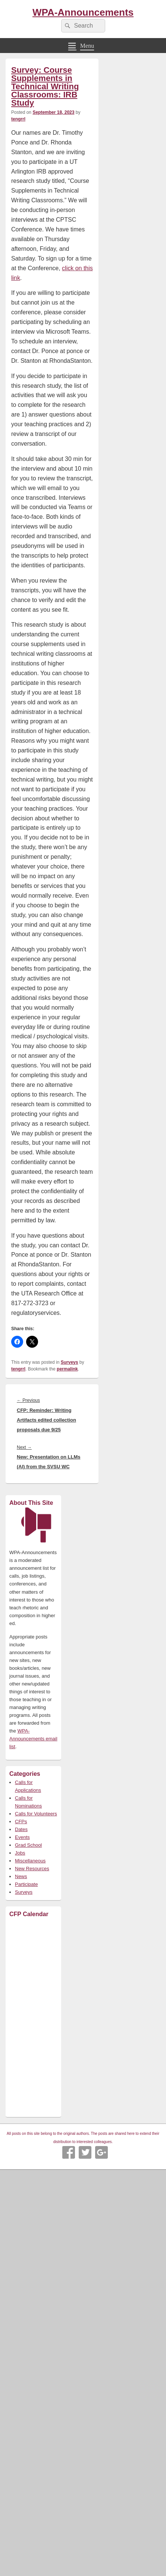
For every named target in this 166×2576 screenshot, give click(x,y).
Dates (21, 1829)
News (21, 1876)
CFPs (21, 1821)
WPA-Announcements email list (33, 1738)
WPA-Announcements (83, 12)
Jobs (20, 1853)
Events (22, 1837)
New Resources (32, 1868)
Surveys (69, 1362)
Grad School (28, 1845)
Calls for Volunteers (36, 1813)
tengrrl (18, 119)
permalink (67, 1369)
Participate (26, 1884)
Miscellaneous (30, 1861)
